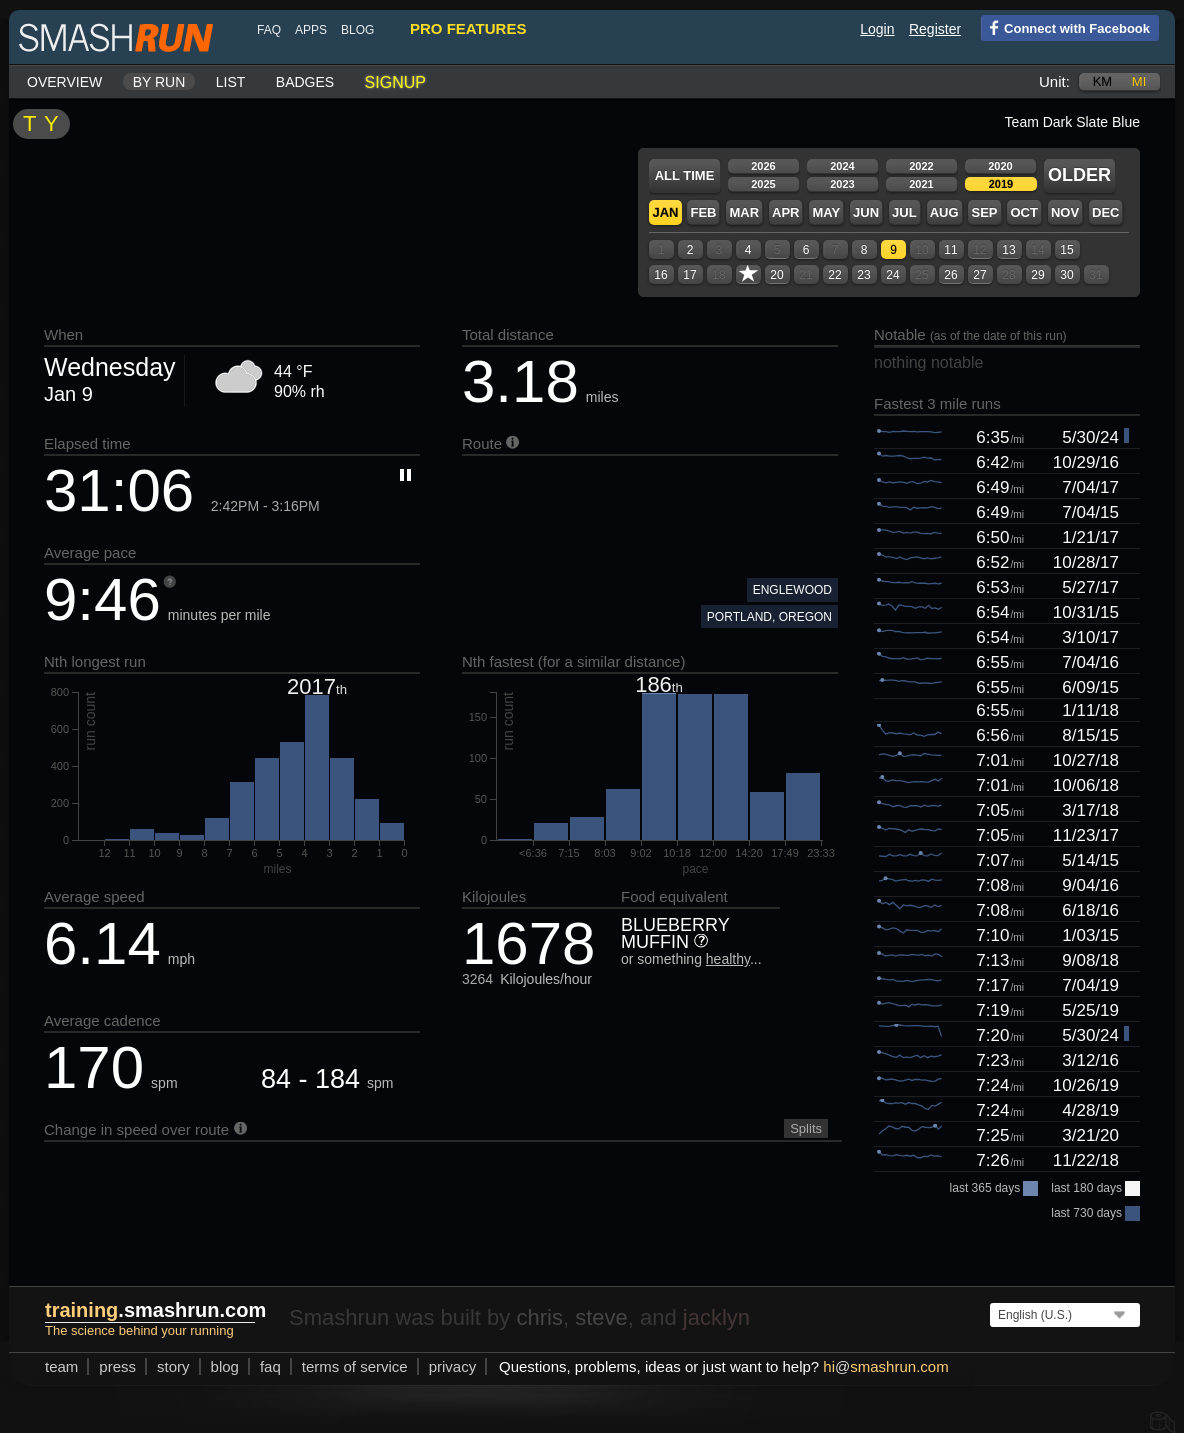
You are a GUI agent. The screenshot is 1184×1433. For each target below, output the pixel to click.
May (826, 212)
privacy (453, 1366)
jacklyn (716, 1317)
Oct (1023, 212)
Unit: (1054, 81)
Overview (64, 82)
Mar (744, 212)
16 (660, 275)
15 (1066, 250)
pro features (468, 28)
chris (539, 1317)
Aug (944, 212)
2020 (1000, 166)
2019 (1001, 184)
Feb (703, 212)
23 (863, 275)
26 (950, 275)
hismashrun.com (885, 1366)
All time (685, 175)
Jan (665, 212)
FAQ (269, 30)
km (1103, 81)
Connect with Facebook (1065, 27)
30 (1066, 275)
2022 (921, 166)
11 (950, 250)
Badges (305, 82)
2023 (842, 184)
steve (601, 1317)
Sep (984, 212)
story (173, 1366)
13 (1008, 250)
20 (776, 275)
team (61, 1366)
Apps (311, 30)
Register (935, 29)
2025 (763, 184)
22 (834, 275)
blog (357, 30)
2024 (842, 166)
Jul (904, 212)
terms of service (355, 1366)
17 (689, 275)
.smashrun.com (155, 1310)
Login (877, 29)
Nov (1065, 212)
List (231, 82)
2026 (763, 166)
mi (1139, 81)
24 (892, 275)
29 (1037, 275)
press (117, 1366)
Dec (1105, 212)
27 (979, 275)
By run (159, 82)
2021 (921, 184)
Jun (866, 212)
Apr (785, 212)
